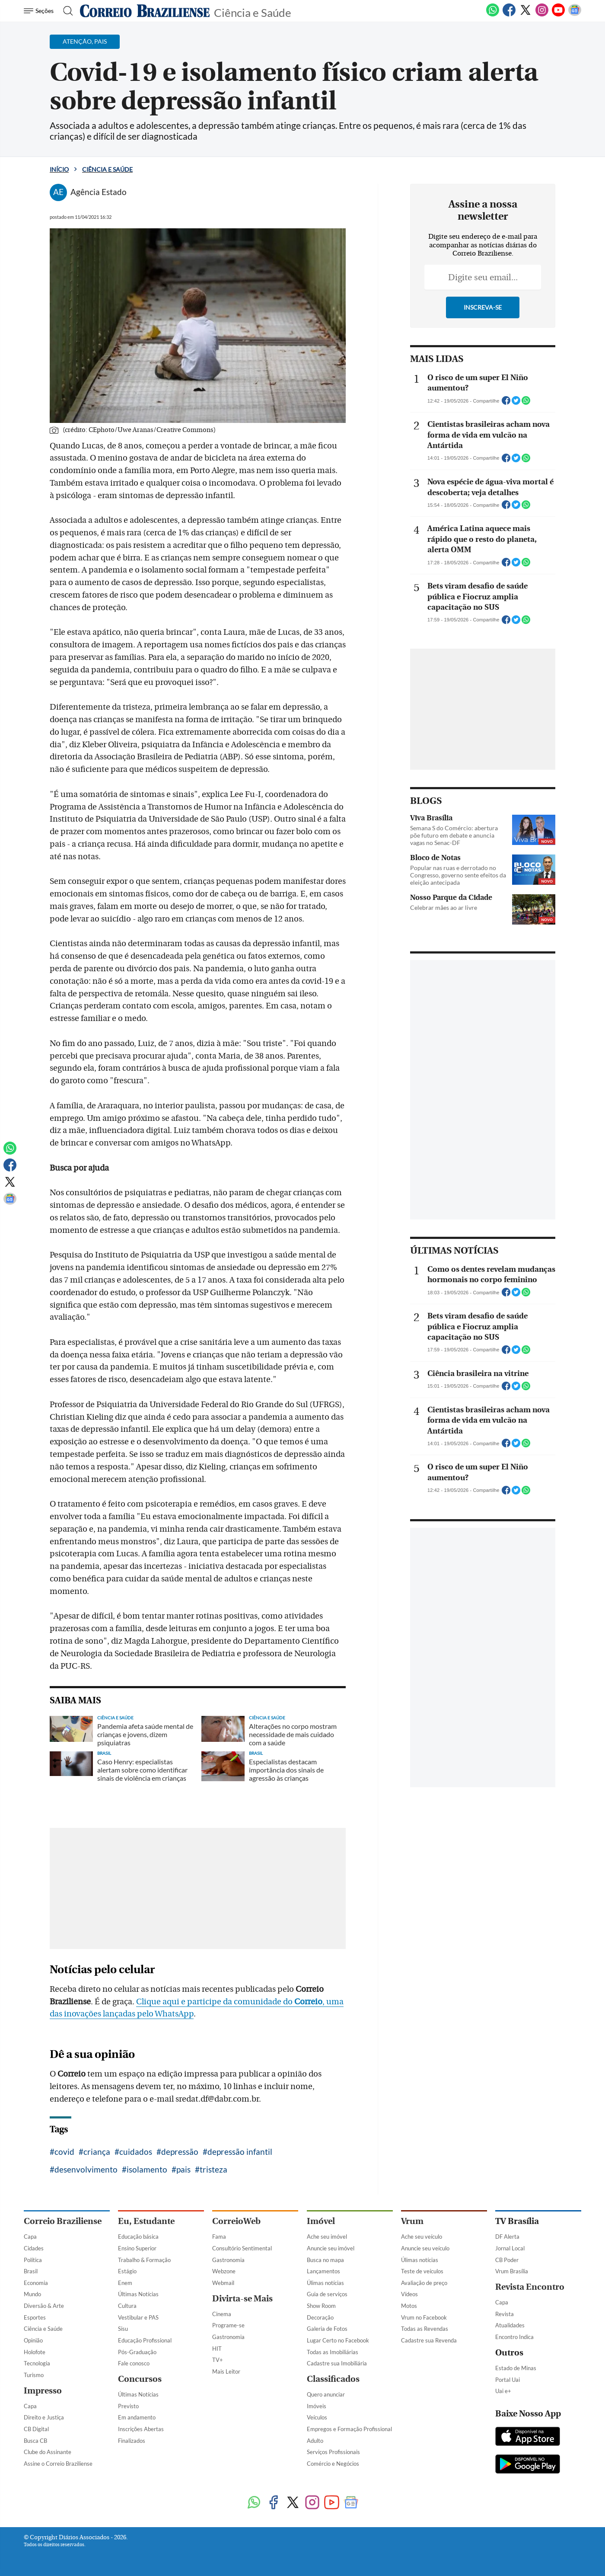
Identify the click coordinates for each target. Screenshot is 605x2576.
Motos (409, 2305)
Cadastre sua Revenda (429, 2340)
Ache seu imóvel (327, 2236)
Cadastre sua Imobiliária (337, 2363)
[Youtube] (558, 14)
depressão (179, 2152)
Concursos (140, 2379)
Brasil (31, 2271)
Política (33, 2259)
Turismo (34, 2374)
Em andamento (137, 2417)
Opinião (33, 2340)
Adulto (315, 2440)
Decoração (320, 2317)
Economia (36, 2282)
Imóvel (321, 2221)
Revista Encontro (529, 2287)
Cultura (127, 2305)
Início (59, 169)
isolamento (147, 2169)
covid (64, 2152)
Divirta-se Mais (242, 2299)
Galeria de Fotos (327, 2328)
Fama (219, 2236)
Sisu (123, 2328)
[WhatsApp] (492, 14)
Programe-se (228, 2325)
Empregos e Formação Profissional (349, 2429)
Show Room (321, 2305)
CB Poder (507, 2259)
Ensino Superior (137, 2248)
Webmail (223, 2282)
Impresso (43, 2391)
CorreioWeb (236, 2221)
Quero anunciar (326, 2394)
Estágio (127, 2271)
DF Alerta (507, 2236)
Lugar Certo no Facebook (338, 2340)
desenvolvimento (86, 2169)
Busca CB (35, 2440)
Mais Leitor (226, 2371)
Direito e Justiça (44, 2417)
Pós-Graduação (137, 2352)
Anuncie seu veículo (425, 2248)
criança (96, 2152)
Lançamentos (323, 2271)
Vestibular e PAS (138, 2317)
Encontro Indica (514, 2336)
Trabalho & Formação (144, 2259)
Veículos (317, 2417)
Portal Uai (507, 2379)
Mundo (32, 2294)
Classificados (333, 2379)
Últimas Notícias (138, 2294)
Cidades (34, 2248)
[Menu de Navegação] (40, 11)
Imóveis (316, 2406)
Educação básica (138, 2236)
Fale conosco (134, 2363)
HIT (217, 2348)
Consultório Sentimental (242, 2248)
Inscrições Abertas (141, 2429)
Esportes (35, 2317)
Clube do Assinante (47, 2451)
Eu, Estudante (146, 2221)
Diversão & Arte (44, 2305)
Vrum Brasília (511, 2271)
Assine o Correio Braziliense (58, 2463)
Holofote (34, 2352)
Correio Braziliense (63, 2221)
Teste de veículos (422, 2271)
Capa (30, 2236)
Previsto (128, 2406)
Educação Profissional (145, 2340)
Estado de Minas (515, 2368)
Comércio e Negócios (333, 2463)
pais (183, 2169)
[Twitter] (525, 14)
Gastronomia (228, 2259)
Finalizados (131, 2440)
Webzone (224, 2271)
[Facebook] (509, 14)
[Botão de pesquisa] (65, 11)
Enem (125, 2282)
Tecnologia (37, 2363)
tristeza (213, 2169)
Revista (504, 2313)
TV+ (217, 2359)
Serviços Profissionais (333, 2451)
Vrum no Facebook (424, 2317)
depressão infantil (239, 2152)
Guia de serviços (327, 2294)
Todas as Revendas (424, 2328)
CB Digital (36, 2429)
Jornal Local (510, 2248)
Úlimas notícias (325, 2282)
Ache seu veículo (421, 2236)
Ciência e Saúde (252, 12)
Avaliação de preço (424, 2282)
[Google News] (574, 14)
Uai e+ (503, 2390)
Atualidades (510, 2325)
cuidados (135, 2152)
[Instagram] (541, 14)
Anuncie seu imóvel (330, 2248)
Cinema (221, 2313)
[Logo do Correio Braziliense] (145, 10)
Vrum (412, 2221)
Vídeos (409, 2294)
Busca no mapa (325, 2259)
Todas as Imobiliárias (332, 2352)
